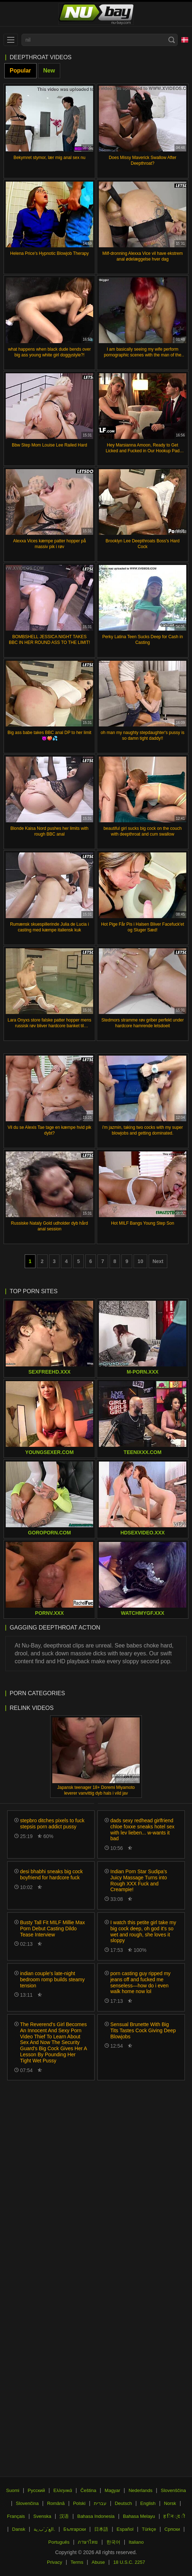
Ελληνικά (62, 2490)
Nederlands (141, 2490)
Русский (36, 2490)
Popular (20, 70)
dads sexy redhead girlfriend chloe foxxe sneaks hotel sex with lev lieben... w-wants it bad (142, 1829)
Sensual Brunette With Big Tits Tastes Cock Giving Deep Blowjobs (143, 2030)
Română (55, 2503)
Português (58, 2542)
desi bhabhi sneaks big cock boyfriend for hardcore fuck (51, 1874)
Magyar (112, 2490)
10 (140, 1261)
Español (125, 2529)
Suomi (12, 2490)
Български (74, 2529)
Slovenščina (173, 2490)
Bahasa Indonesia (96, 2516)
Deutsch (123, 2503)
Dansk (18, 2529)
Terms (77, 2562)
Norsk (170, 2503)
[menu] (11, 40)
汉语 (64, 2516)
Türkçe (149, 2529)
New (49, 70)
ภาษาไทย (88, 2542)
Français (16, 2516)
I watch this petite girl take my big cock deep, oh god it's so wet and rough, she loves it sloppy (143, 1931)
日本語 (101, 2529)
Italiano (136, 2542)
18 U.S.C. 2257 (129, 2562)
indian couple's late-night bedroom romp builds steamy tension (52, 1979)
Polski (79, 2503)
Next (158, 1261)
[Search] (171, 40)
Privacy (54, 2562)
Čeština (88, 2490)
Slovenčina (27, 2503)
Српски (172, 2529)
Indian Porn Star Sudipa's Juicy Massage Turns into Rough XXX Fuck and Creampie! (138, 1880)
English (148, 2503)
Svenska (42, 2516)
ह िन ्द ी (174, 2516)
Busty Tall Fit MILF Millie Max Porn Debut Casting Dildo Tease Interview (52, 1928)
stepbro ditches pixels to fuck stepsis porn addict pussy (52, 1823)
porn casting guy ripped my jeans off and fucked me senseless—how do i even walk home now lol (140, 1982)
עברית (100, 2503)
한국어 (113, 2542)
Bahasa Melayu (139, 2516)
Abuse (98, 2562)
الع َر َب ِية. (44, 2529)
